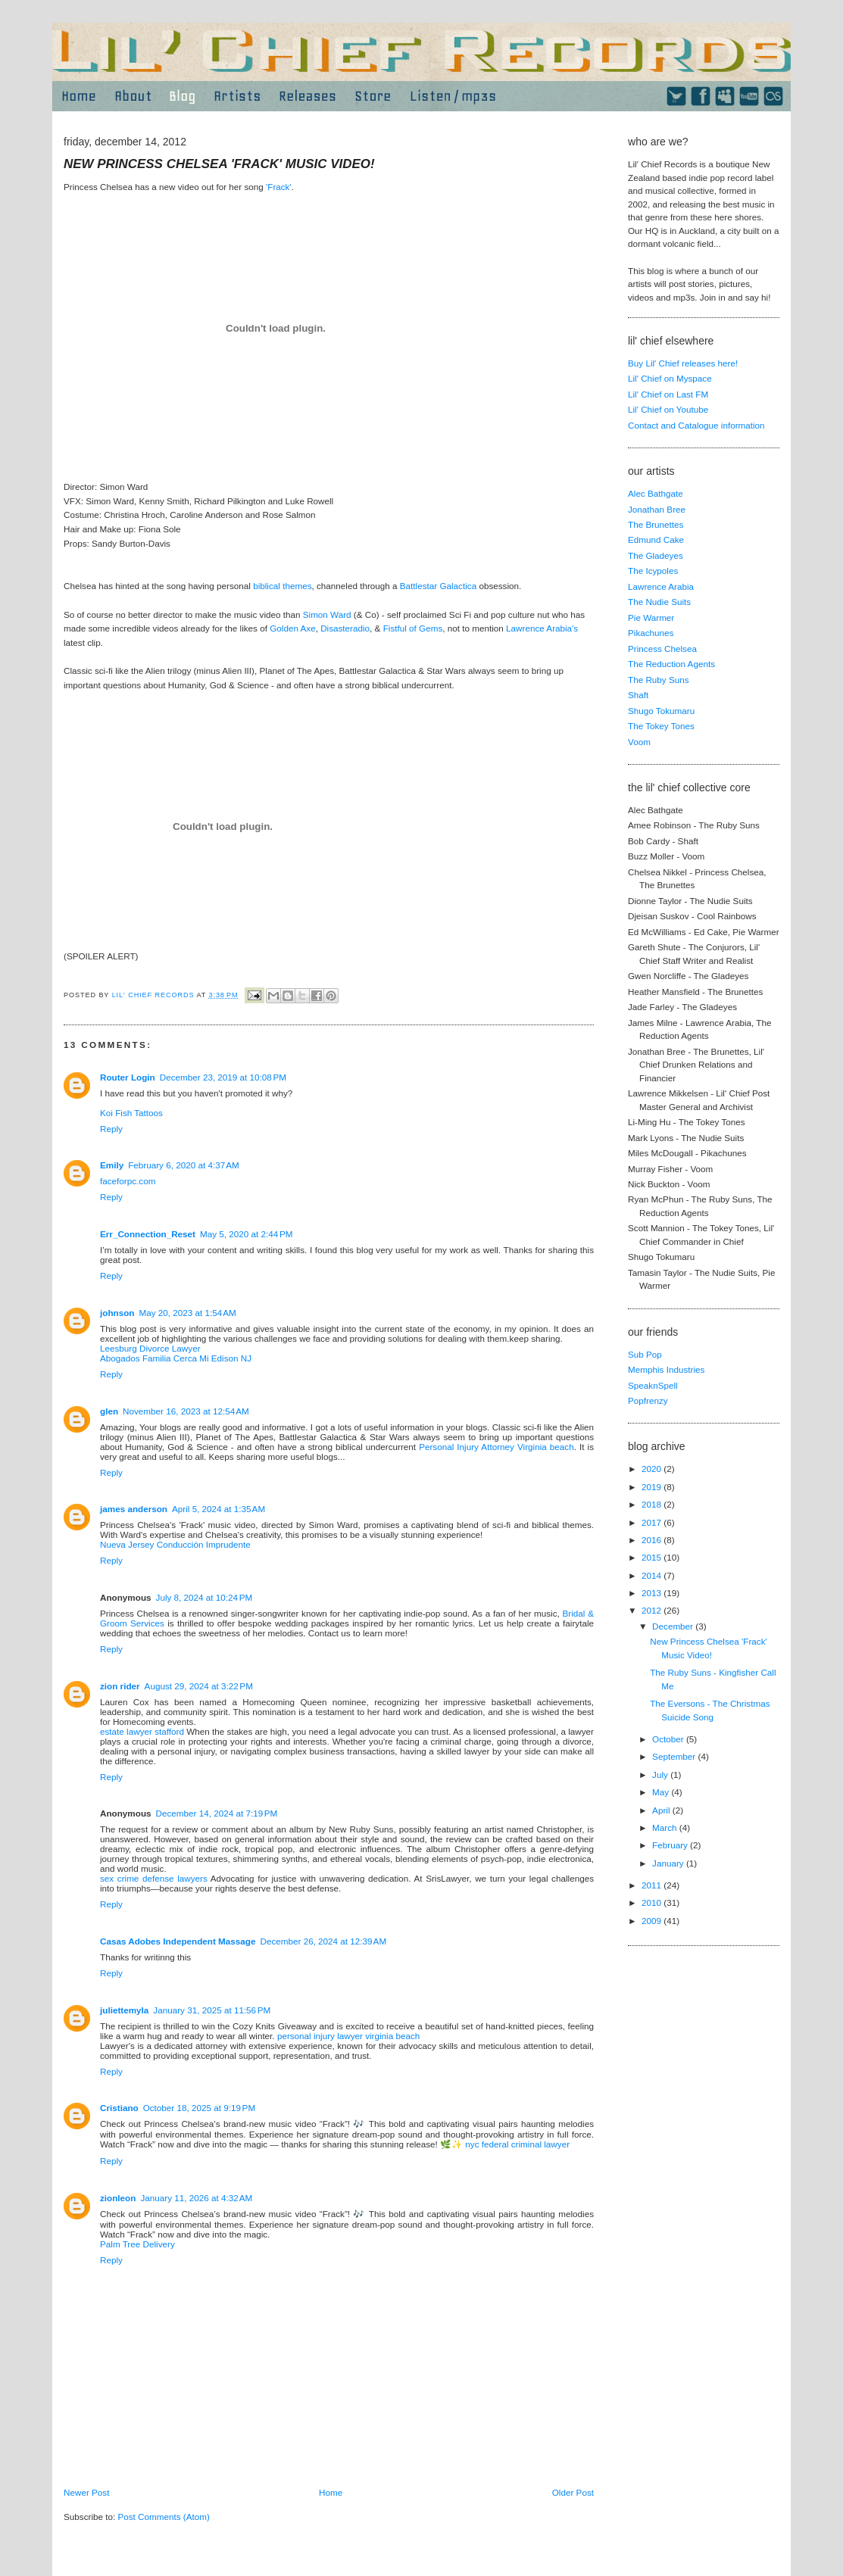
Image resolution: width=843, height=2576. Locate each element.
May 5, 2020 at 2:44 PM (246, 1234)
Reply (111, 1129)
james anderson (133, 1509)
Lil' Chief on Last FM (668, 394)
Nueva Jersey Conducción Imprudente (175, 1544)
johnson (117, 1313)
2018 (652, 1504)
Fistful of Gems (413, 628)
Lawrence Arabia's (542, 628)
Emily (111, 1165)
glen (109, 1411)
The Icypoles (653, 570)
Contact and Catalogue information (696, 425)
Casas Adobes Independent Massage (177, 1941)
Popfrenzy (648, 1400)
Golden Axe (292, 628)
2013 (652, 1593)
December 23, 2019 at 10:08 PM (223, 1077)
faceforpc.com (127, 1181)
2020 (652, 1469)
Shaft (638, 695)
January (669, 1863)
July (661, 1774)
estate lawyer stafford (142, 1731)
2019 (652, 1487)
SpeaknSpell (653, 1385)
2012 (652, 1610)
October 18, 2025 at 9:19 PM (199, 2108)
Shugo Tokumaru (661, 711)
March (665, 1827)
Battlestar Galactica (438, 586)
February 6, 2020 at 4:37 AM (183, 1165)
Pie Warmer (651, 617)
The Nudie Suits (659, 602)
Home (330, 2492)
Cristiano (119, 2108)
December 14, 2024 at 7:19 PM (217, 1813)
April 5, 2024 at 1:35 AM (218, 1509)
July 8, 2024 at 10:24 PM (204, 1597)
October (669, 1739)
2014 (652, 1575)
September (675, 1756)
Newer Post (86, 2492)
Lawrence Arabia (661, 586)
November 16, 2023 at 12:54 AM (186, 1411)
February (671, 1845)
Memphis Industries (666, 1369)
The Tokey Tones (661, 726)
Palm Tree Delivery (137, 2244)
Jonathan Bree (656, 509)
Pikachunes (650, 633)
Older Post (573, 2492)
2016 (652, 1540)
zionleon (118, 2198)
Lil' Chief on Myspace (670, 378)
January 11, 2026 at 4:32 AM (196, 2198)
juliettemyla (124, 2010)
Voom (639, 742)
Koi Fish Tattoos (131, 1113)
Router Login (127, 1077)
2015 (652, 1557)
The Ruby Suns (658, 680)
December (673, 1626)
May (661, 1792)
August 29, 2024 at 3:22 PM (199, 1686)
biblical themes (281, 586)
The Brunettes (655, 524)
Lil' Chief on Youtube (668, 409)
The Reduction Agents (671, 664)
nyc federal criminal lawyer (517, 2144)
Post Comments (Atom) (163, 2516)
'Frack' (279, 187)
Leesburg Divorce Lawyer (150, 1348)
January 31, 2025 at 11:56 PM (211, 2010)
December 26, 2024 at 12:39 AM (323, 1941)
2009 (652, 1921)
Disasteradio (345, 628)
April (662, 1810)
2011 (652, 1885)
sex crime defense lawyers (154, 1878)
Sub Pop (645, 1354)
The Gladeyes (655, 555)
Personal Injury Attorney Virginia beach (496, 1447)
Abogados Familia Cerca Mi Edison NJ (175, 1358)
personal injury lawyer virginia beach (348, 2036)
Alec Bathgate (655, 493)
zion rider (120, 1686)
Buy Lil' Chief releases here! (683, 363)
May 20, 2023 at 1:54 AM (187, 1313)
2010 (652, 1902)
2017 (652, 1522)
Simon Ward (327, 614)
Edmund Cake (656, 539)
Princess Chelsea (662, 648)
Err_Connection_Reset (147, 1234)
